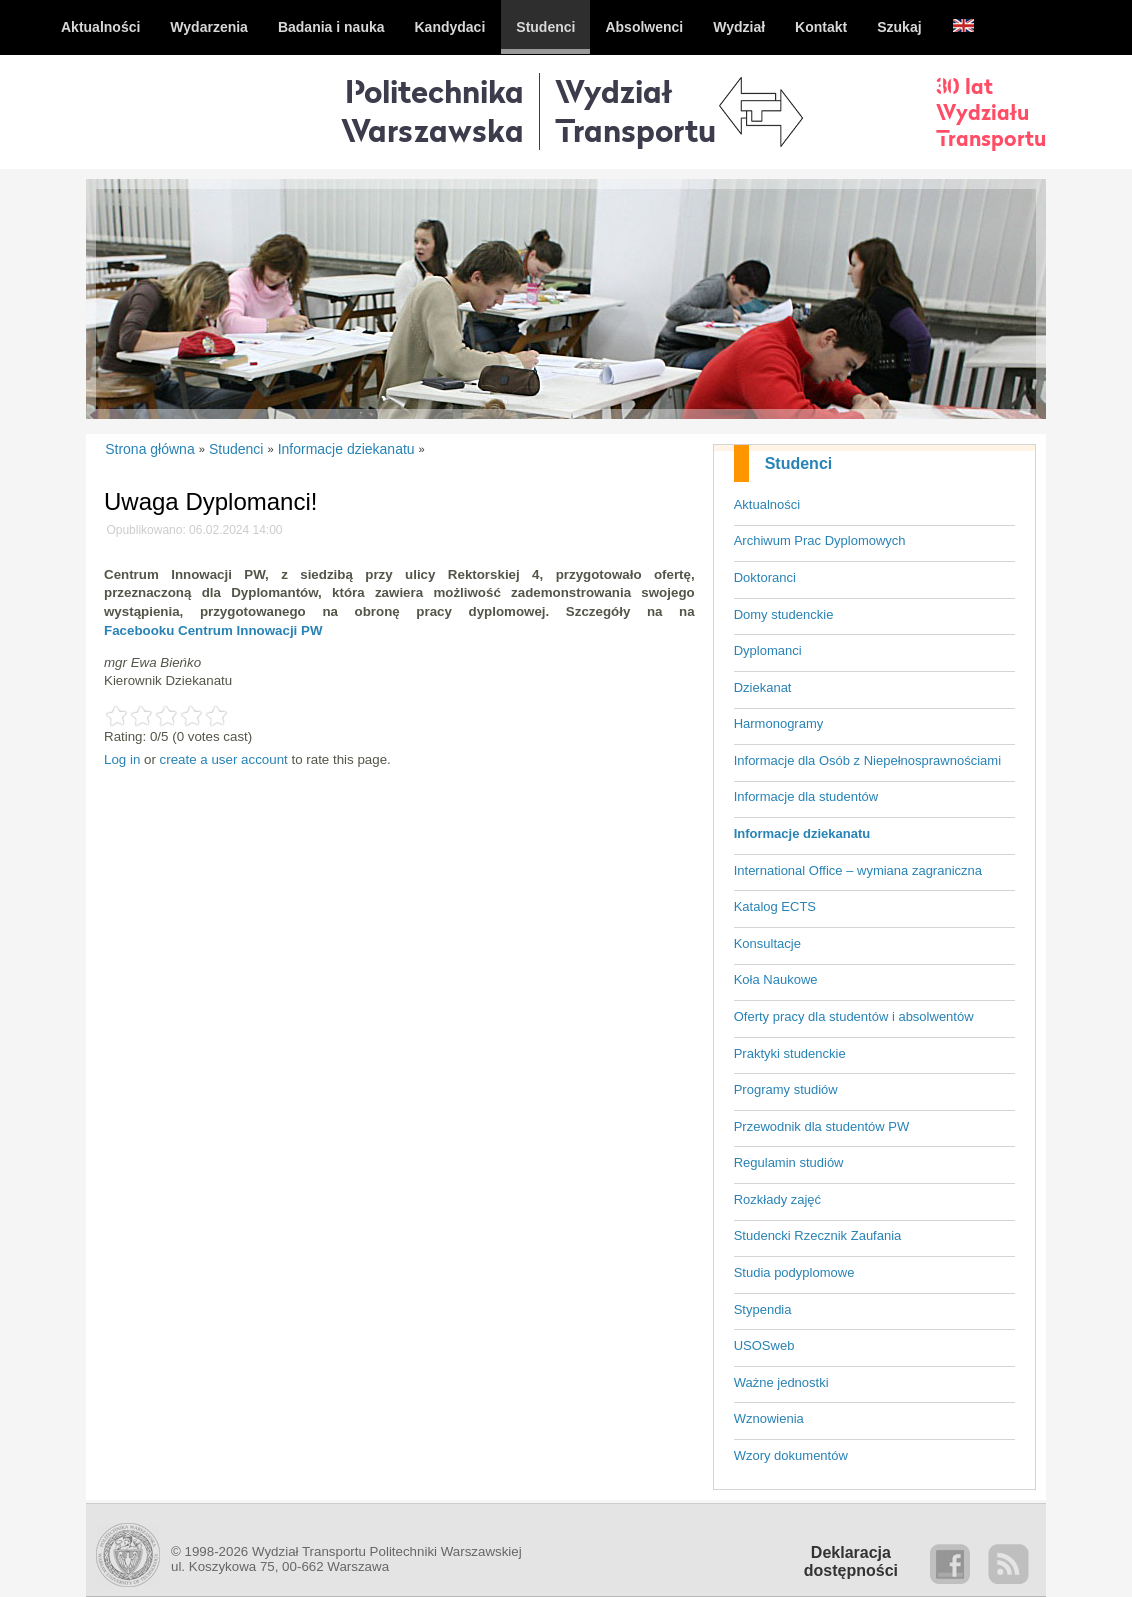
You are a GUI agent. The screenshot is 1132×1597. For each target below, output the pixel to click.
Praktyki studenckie (790, 1053)
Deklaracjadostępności (851, 1561)
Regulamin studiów (789, 1162)
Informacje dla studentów (806, 796)
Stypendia (763, 1309)
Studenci (799, 463)
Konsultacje (767, 943)
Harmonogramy (779, 723)
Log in (122, 759)
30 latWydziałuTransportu (991, 112)
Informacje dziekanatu (802, 833)
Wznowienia (769, 1418)
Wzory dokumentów (791, 1455)
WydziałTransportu (635, 110)
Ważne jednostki (781, 1382)
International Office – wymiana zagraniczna (858, 870)
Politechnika (432, 110)
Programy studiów (786, 1089)
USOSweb (764, 1345)
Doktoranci (765, 577)
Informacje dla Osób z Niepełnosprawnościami (867, 760)
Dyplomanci (768, 650)
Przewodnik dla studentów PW (822, 1126)
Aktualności (767, 504)
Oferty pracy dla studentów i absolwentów (854, 1016)
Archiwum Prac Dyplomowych (820, 540)
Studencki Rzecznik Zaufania (818, 1235)
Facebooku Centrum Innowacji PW (213, 630)
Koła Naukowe (776, 979)
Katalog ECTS (775, 906)
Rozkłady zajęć (777, 1199)
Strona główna (150, 449)
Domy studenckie (784, 614)
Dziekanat (763, 687)
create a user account (224, 759)
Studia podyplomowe (794, 1272)
